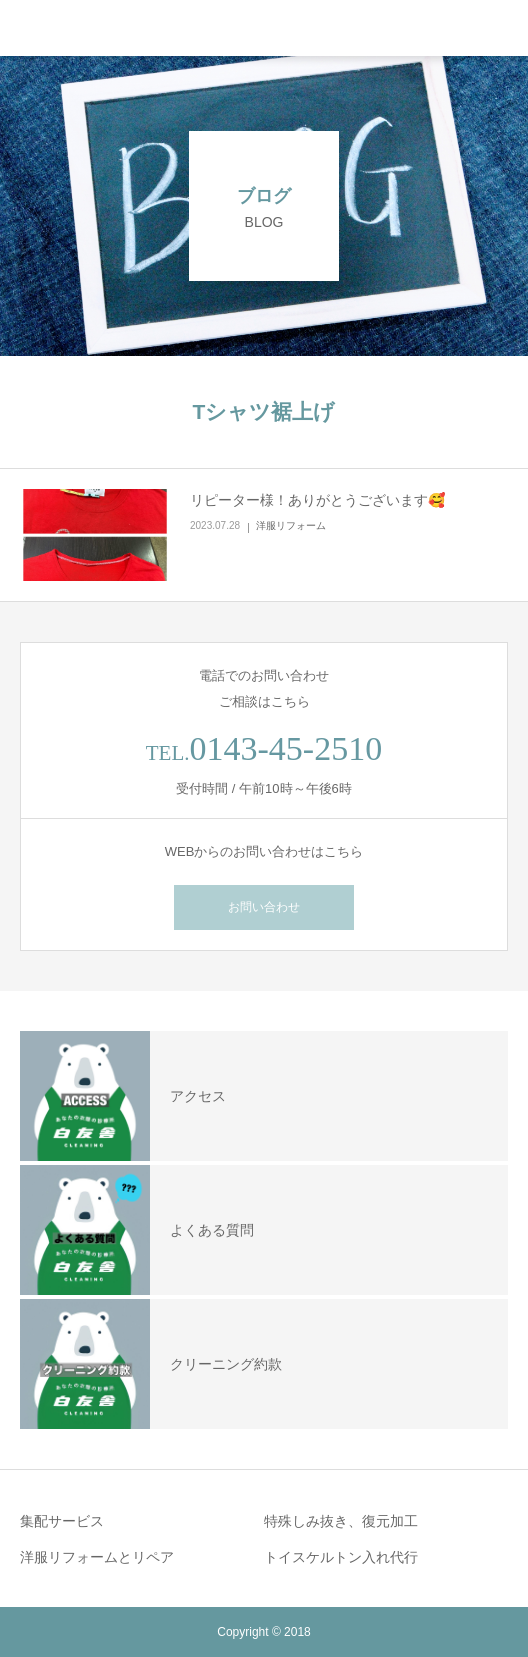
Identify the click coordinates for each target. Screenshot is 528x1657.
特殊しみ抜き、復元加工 (341, 1521)
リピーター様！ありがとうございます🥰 (317, 500)
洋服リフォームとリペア (97, 1557)
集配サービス (62, 1521)
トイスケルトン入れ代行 (341, 1557)
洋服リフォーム (291, 525)
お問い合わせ (264, 907)
